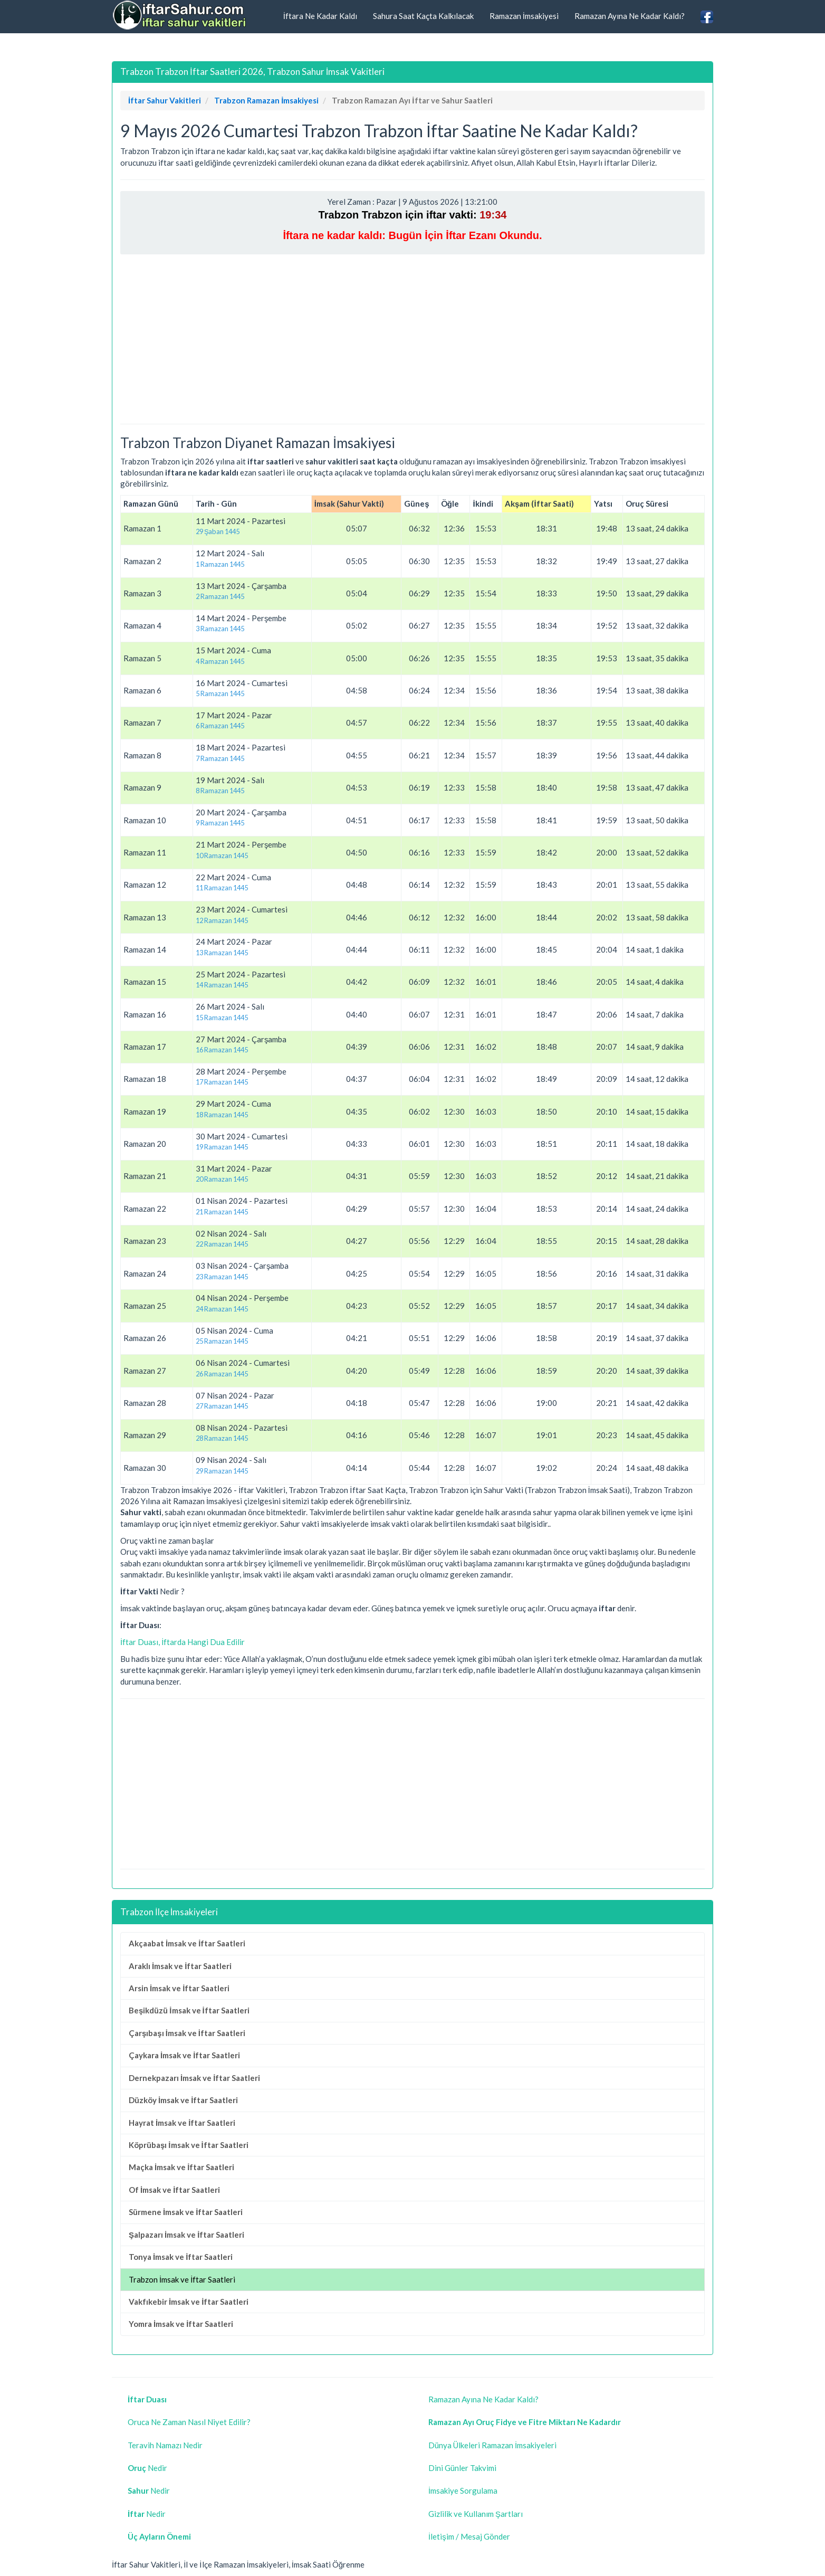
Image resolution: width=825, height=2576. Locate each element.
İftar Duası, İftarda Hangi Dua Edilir (182, 1642)
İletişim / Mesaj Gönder (469, 2536)
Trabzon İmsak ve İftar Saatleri (182, 2279)
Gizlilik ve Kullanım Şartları (475, 2513)
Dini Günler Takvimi (462, 2468)
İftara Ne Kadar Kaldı (320, 16)
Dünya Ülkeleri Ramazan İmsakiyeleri (492, 2445)
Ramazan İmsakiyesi (524, 16)
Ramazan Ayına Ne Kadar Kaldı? (629, 16)
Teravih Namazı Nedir (165, 2445)
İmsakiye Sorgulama (462, 2490)
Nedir (147, 2468)
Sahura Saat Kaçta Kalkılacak (423, 16)
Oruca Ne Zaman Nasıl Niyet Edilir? (189, 2422)
